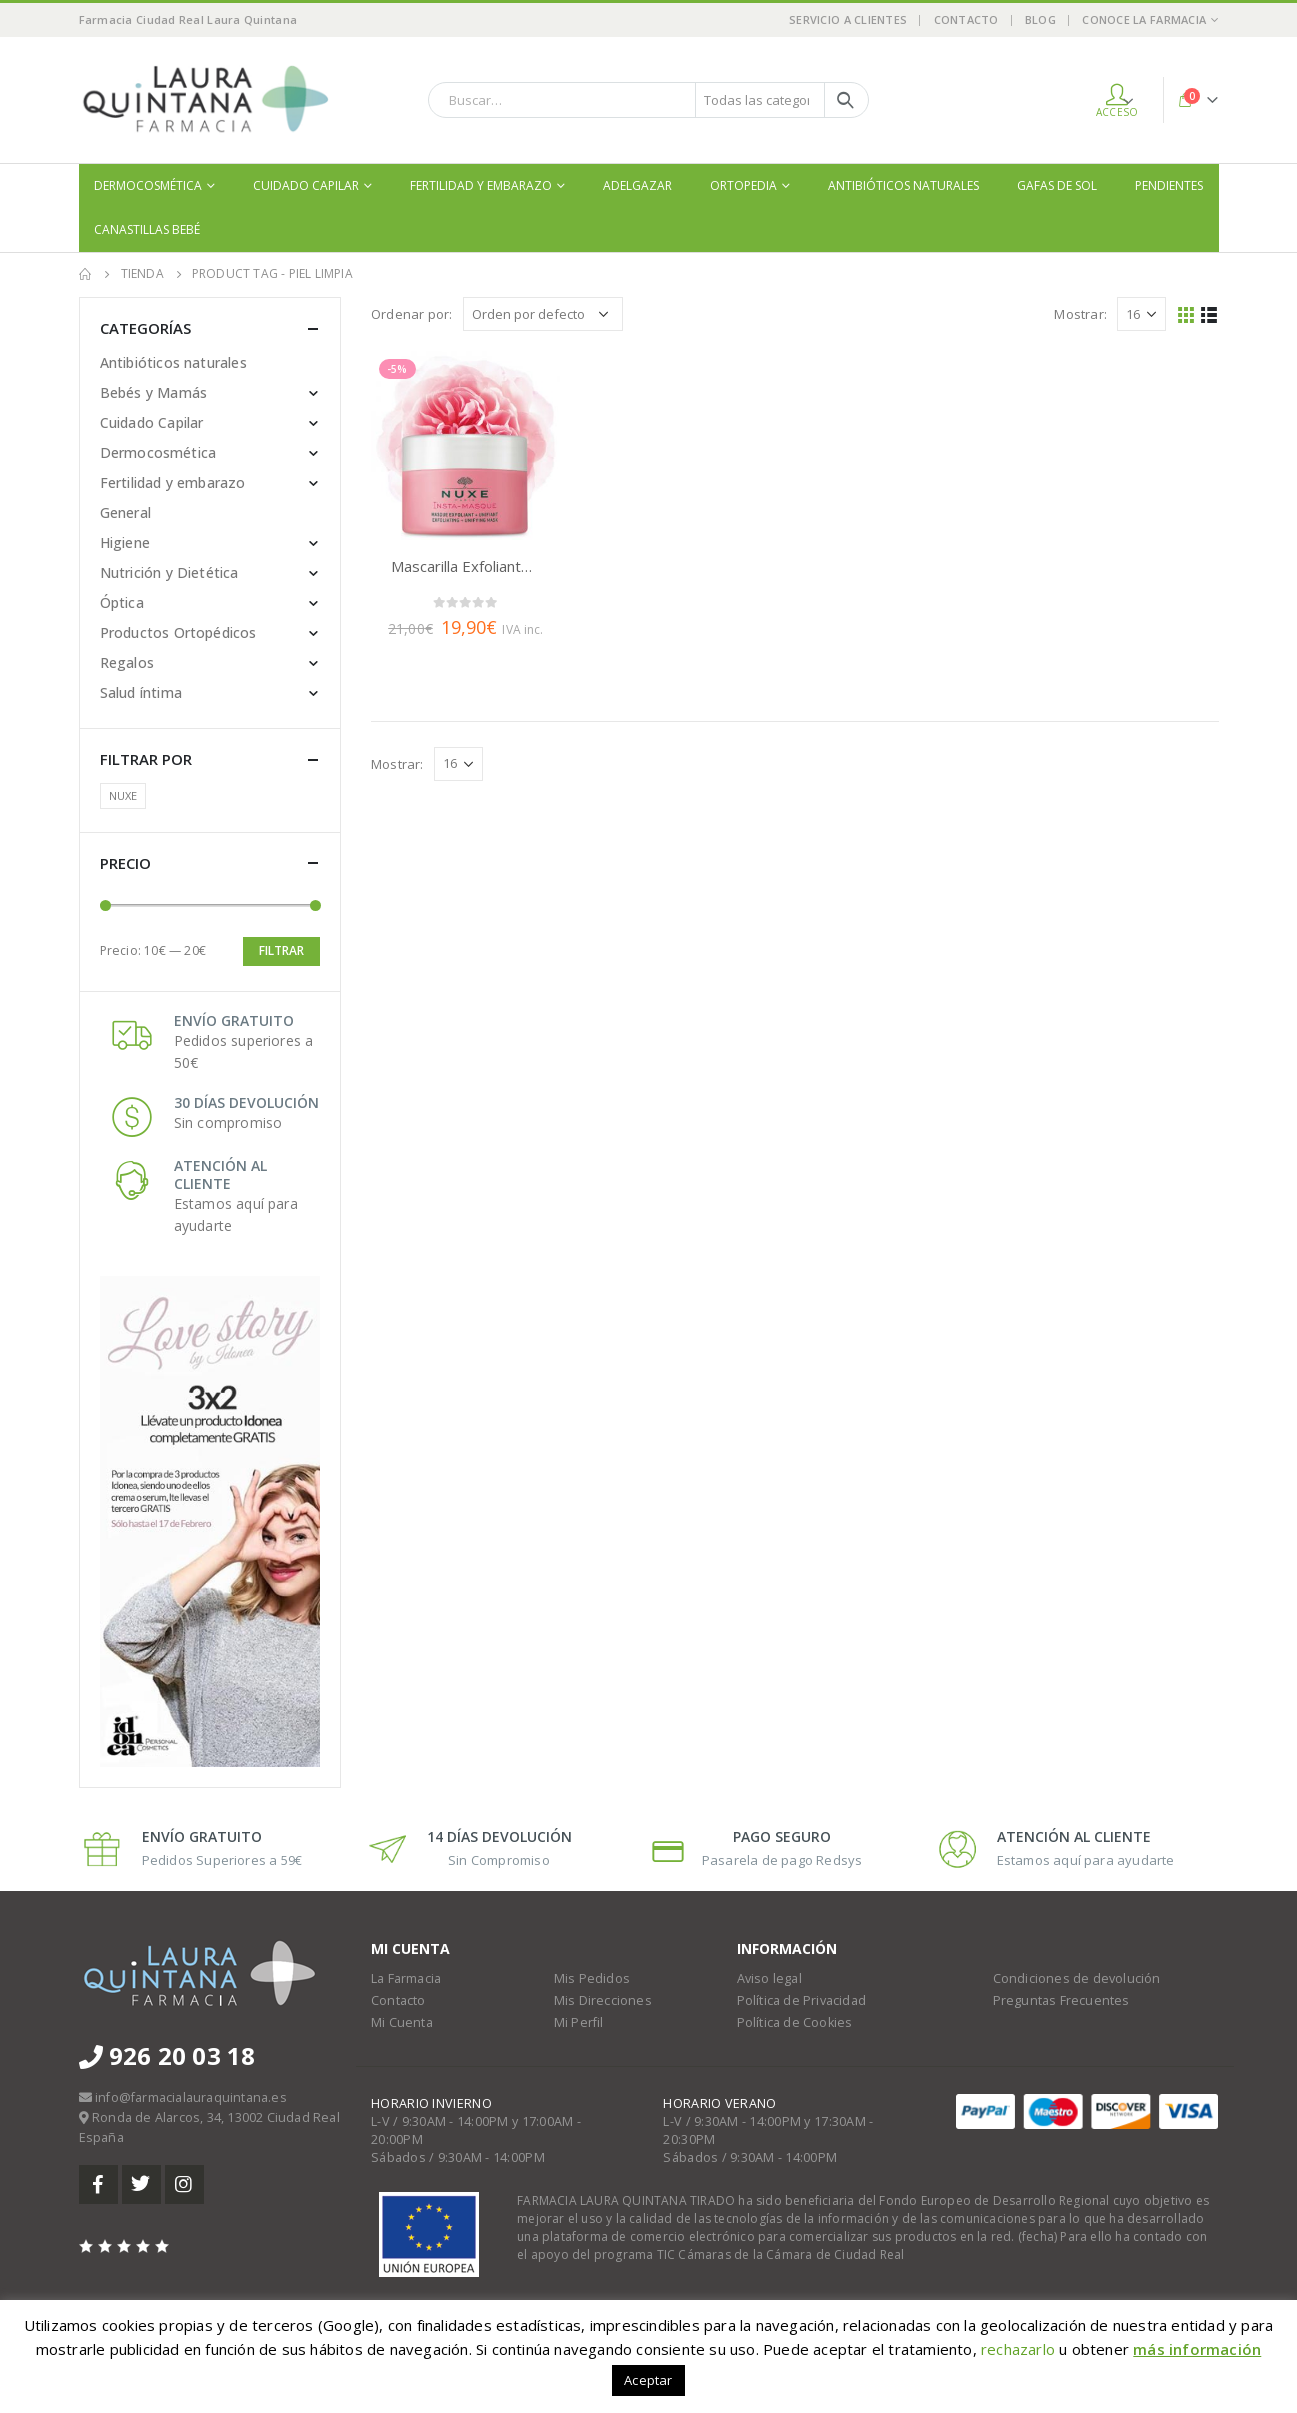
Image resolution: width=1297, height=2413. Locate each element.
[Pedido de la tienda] (543, 314)
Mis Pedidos (592, 1978)
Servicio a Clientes (848, 19)
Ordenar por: (411, 314)
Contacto (966, 19)
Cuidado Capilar (306, 185)
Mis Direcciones (603, 2000)
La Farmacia (406, 1978)
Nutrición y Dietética (169, 572)
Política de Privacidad (801, 2000)
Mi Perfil (579, 2022)
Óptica (122, 602)
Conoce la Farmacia (1144, 19)
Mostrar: (1080, 314)
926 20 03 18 (167, 2055)
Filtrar (281, 950)
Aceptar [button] (648, 2380)
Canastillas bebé (147, 229)
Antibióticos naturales (903, 185)
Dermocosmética (148, 185)
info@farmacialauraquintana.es (191, 2097)
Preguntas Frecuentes (1061, 2000)
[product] (465, 445)
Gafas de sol (1057, 185)
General (125, 512)
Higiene (125, 542)
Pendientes (1169, 185)
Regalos (127, 662)
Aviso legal (769, 1978)
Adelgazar (637, 185)
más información (1197, 2349)
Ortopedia (743, 185)
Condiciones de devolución (1077, 1978)
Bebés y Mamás (154, 392)
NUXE (123, 795)
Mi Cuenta (402, 2022)
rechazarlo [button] (1018, 2349)
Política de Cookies (795, 2022)
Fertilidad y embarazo (481, 185)
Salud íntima (141, 692)
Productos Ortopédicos (178, 632)
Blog (1040, 19)
